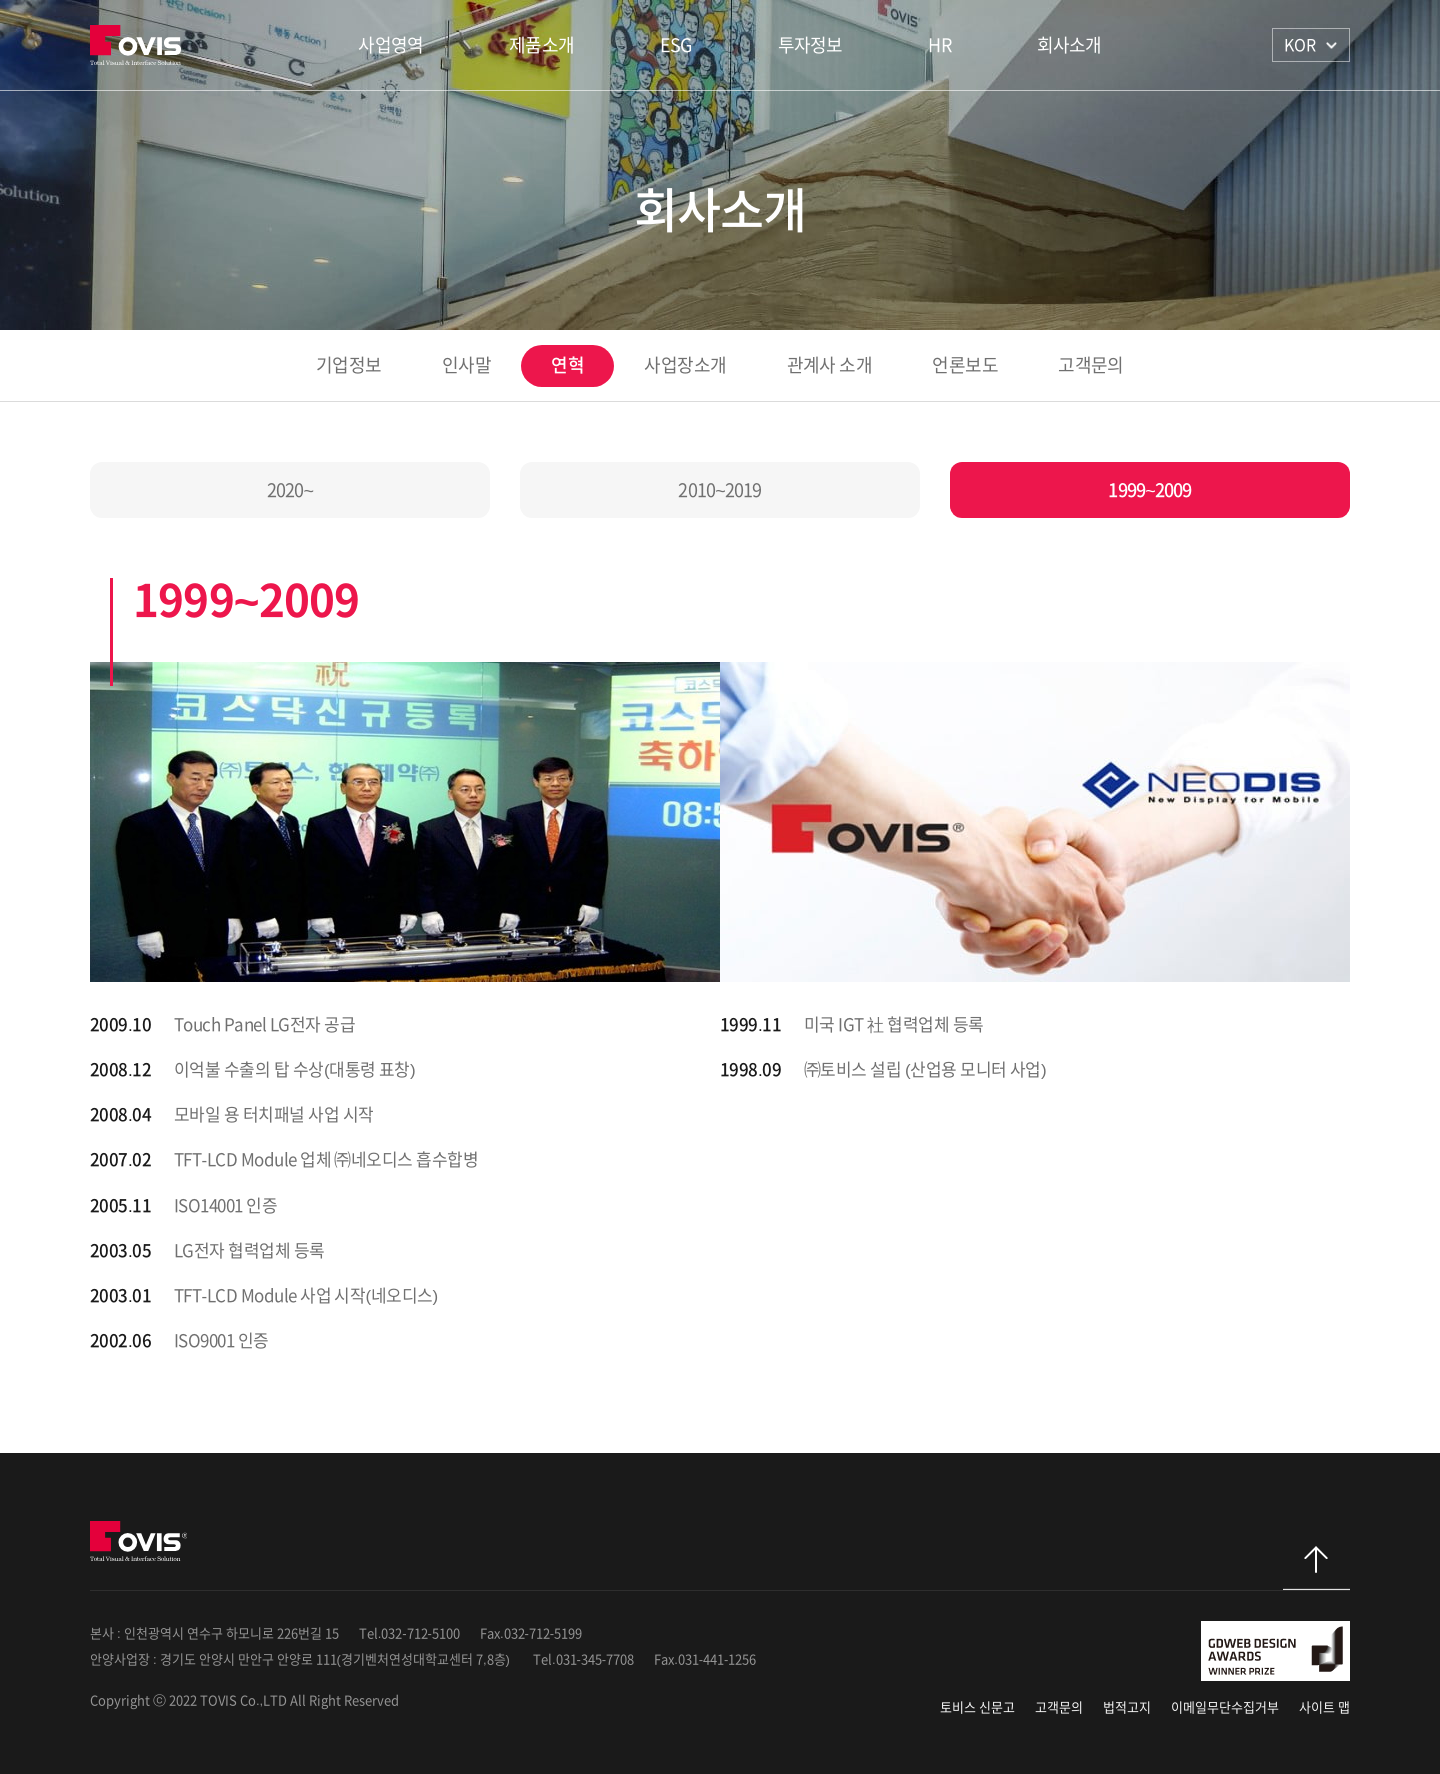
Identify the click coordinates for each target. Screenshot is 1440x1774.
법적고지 (1127, 1707)
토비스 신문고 (977, 1707)
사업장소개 (685, 365)
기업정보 (349, 365)
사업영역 (390, 45)
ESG (676, 45)
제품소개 (541, 45)
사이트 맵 (1324, 1707)
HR (939, 45)
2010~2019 (719, 490)
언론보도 (965, 365)
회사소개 (1069, 45)
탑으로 (1316, 1568)
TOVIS (139, 45)
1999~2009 (1149, 490)
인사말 (466, 365)
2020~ (290, 490)
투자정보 (810, 45)
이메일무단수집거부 (1225, 1707)
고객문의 (1091, 365)
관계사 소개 (830, 365)
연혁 (567, 365)
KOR (1300, 45)
